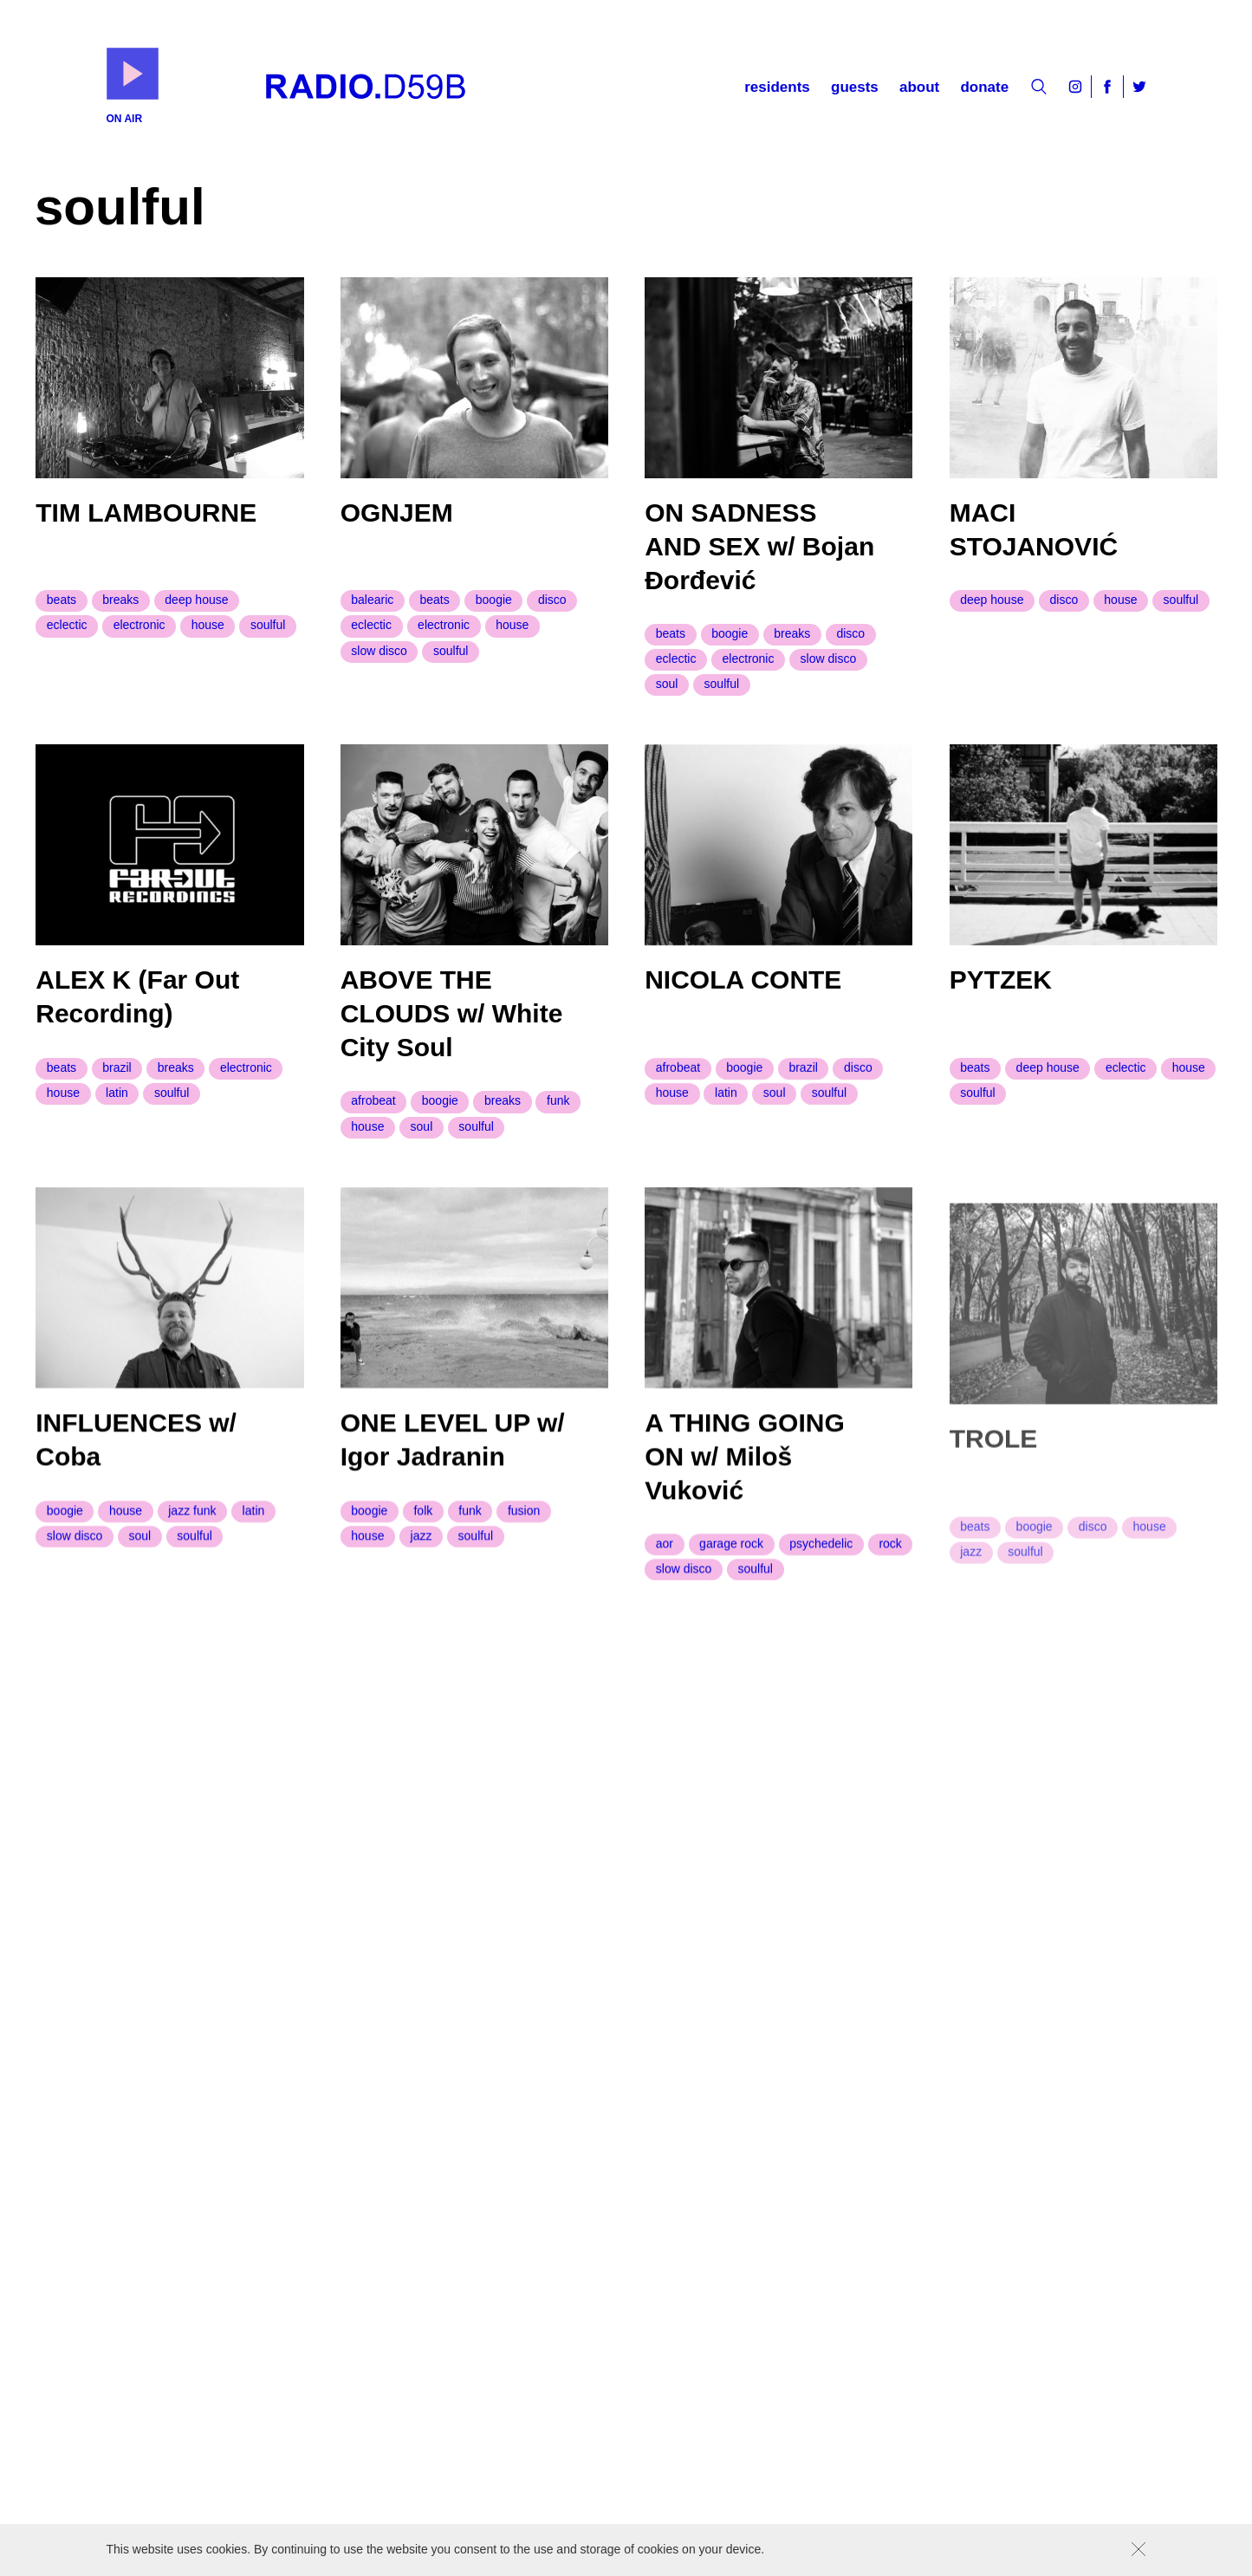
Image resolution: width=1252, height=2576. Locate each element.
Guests (855, 87)
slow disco (379, 651)
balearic (372, 600)
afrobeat (373, 1115)
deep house (196, 600)
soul (667, 684)
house (207, 625)
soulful (267, 625)
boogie (494, 600)
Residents (777, 87)
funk (558, 1115)
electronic (139, 625)
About (919, 87)
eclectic (67, 625)
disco (552, 600)
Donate (984, 87)
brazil (116, 1078)
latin (117, 1103)
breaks (120, 600)
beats (61, 600)
